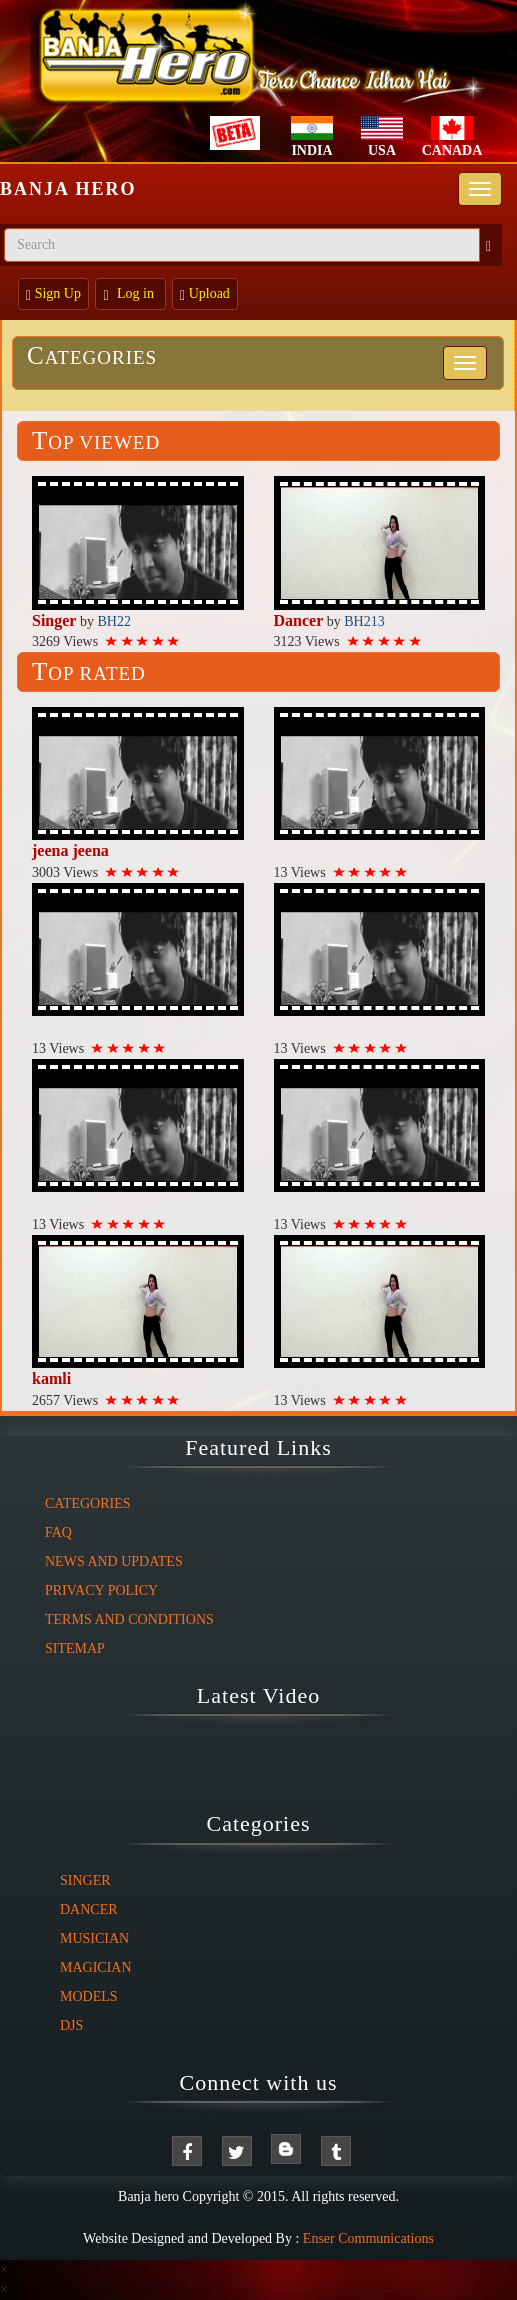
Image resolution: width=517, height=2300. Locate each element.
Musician (94, 1938)
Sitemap (75, 1648)
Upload (205, 294)
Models (89, 1996)
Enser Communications (368, 2238)
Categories (92, 357)
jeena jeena (70, 850)
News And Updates (114, 1561)
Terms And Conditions (129, 1619)
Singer (54, 620)
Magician (96, 1967)
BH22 (113, 621)
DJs (71, 2025)
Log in (130, 294)
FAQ (58, 1532)
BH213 (364, 621)
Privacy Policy (101, 1590)
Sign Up (53, 294)
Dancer (299, 620)
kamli (51, 1378)
